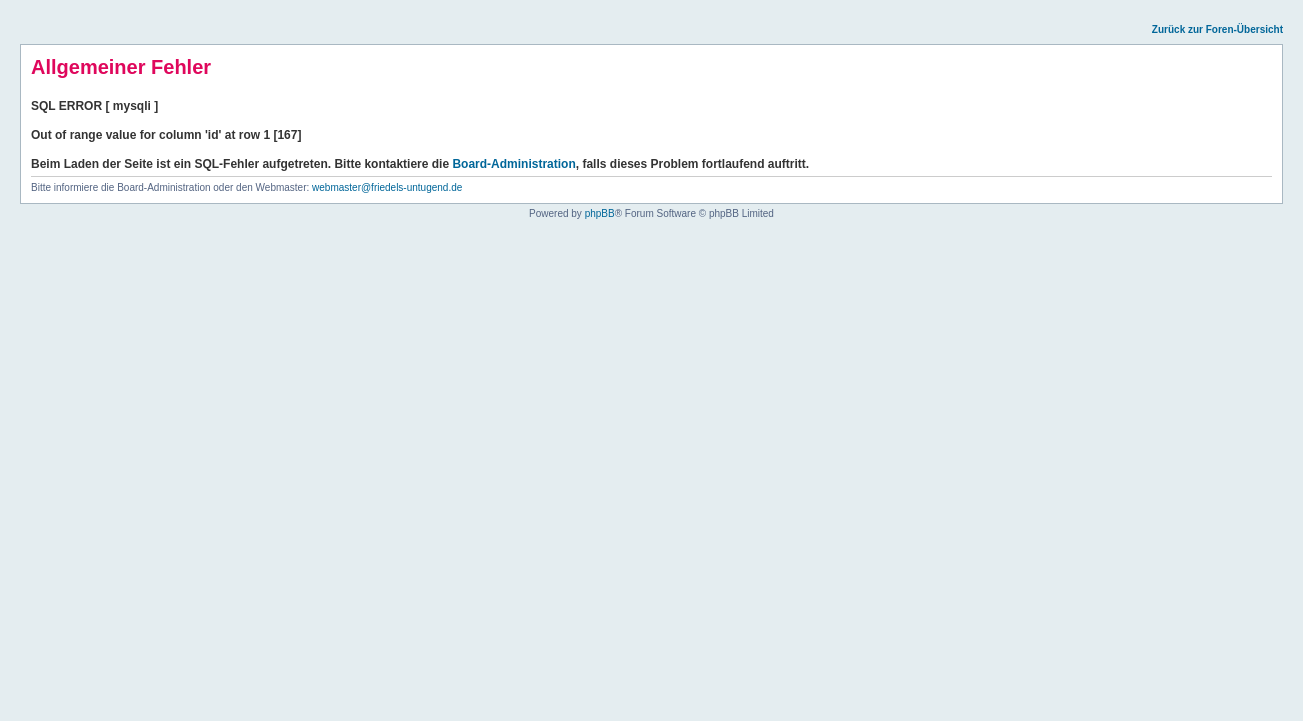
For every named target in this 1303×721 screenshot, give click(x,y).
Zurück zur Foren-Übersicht (1217, 29)
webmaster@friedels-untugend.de (387, 187)
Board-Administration (513, 164)
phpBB (600, 213)
